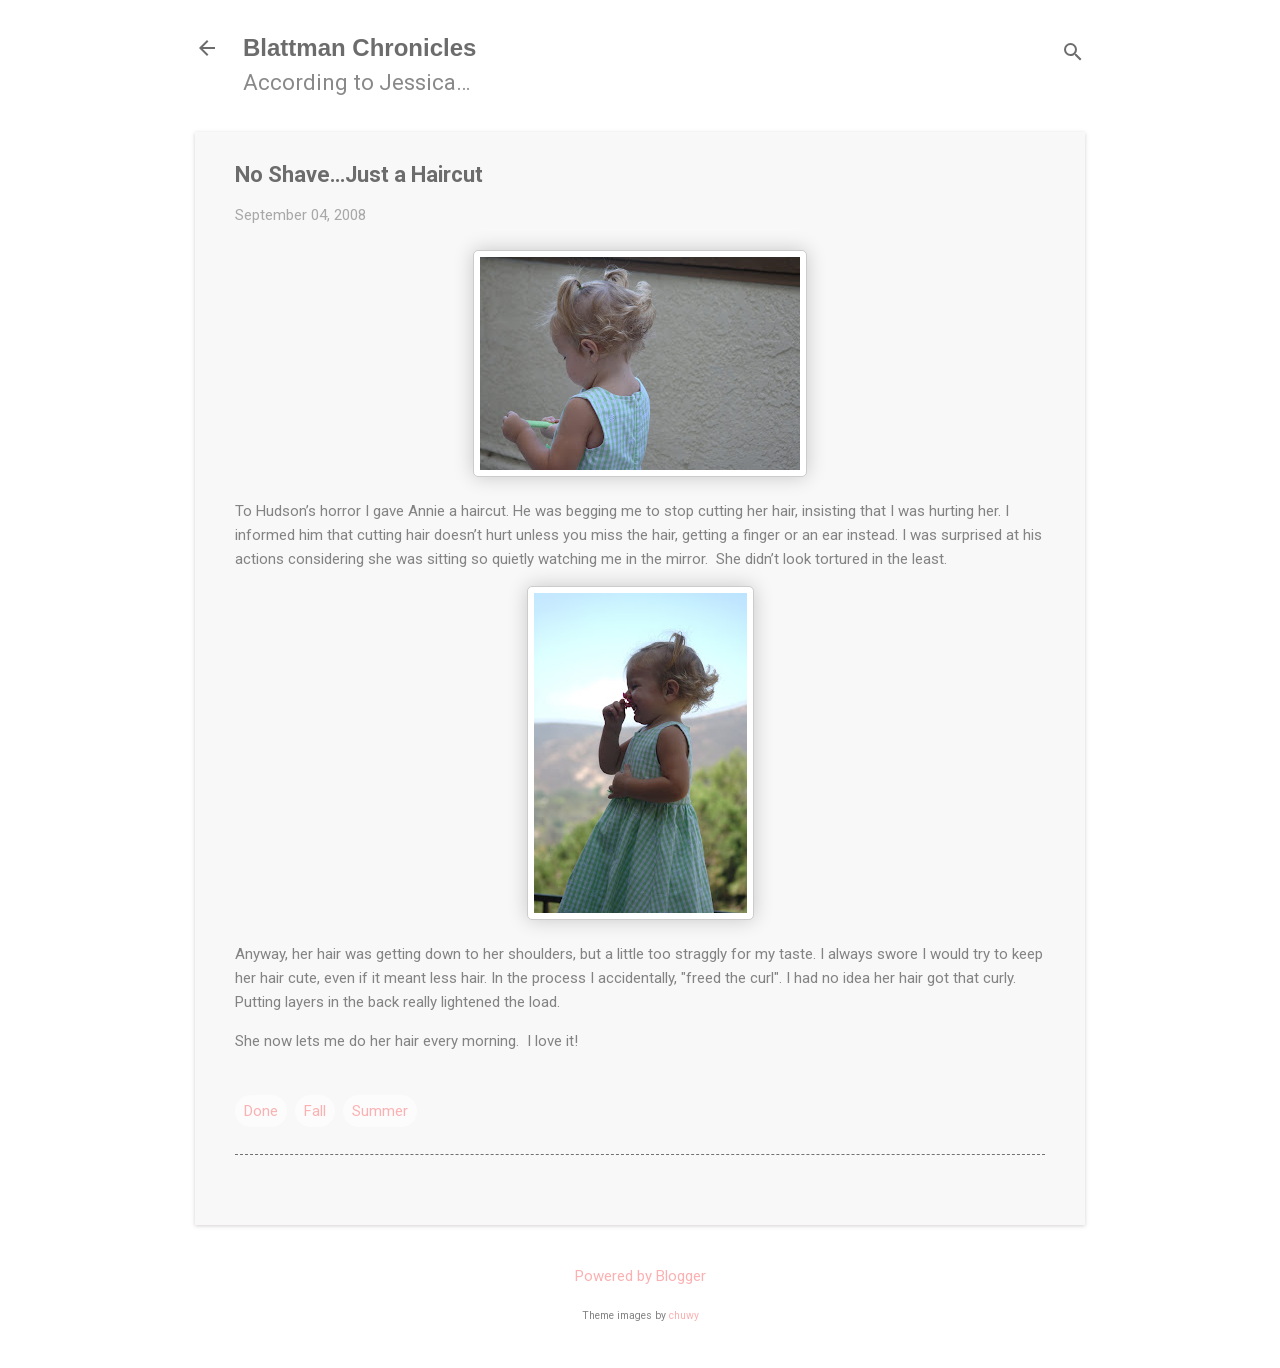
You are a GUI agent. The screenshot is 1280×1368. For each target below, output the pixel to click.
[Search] (1073, 54)
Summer (380, 1111)
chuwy (684, 1315)
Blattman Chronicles (359, 47)
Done (261, 1111)
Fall (315, 1111)
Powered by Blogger (640, 1276)
